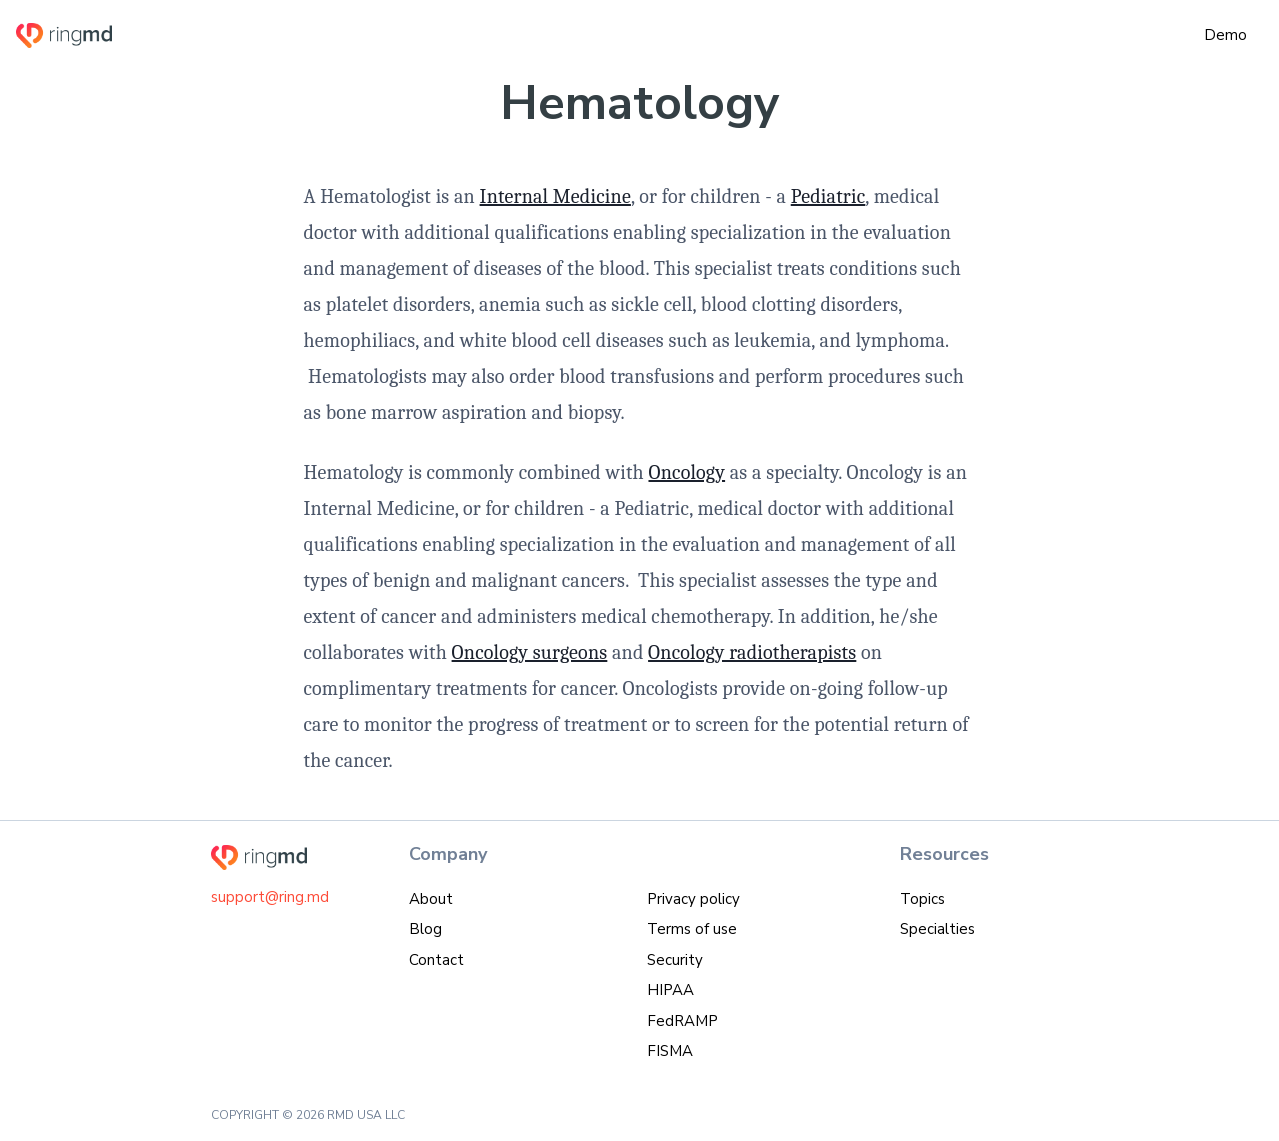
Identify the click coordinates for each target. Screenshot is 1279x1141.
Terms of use (692, 929)
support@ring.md (270, 897)
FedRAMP (682, 1021)
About (431, 899)
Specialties (937, 929)
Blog (425, 929)
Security (675, 960)
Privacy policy (693, 899)
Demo (1225, 35)
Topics (922, 899)
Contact (436, 960)
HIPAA (670, 990)
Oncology (686, 472)
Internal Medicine (555, 196)
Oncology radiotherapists (752, 652)
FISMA (670, 1051)
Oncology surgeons (530, 652)
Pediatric (828, 196)
